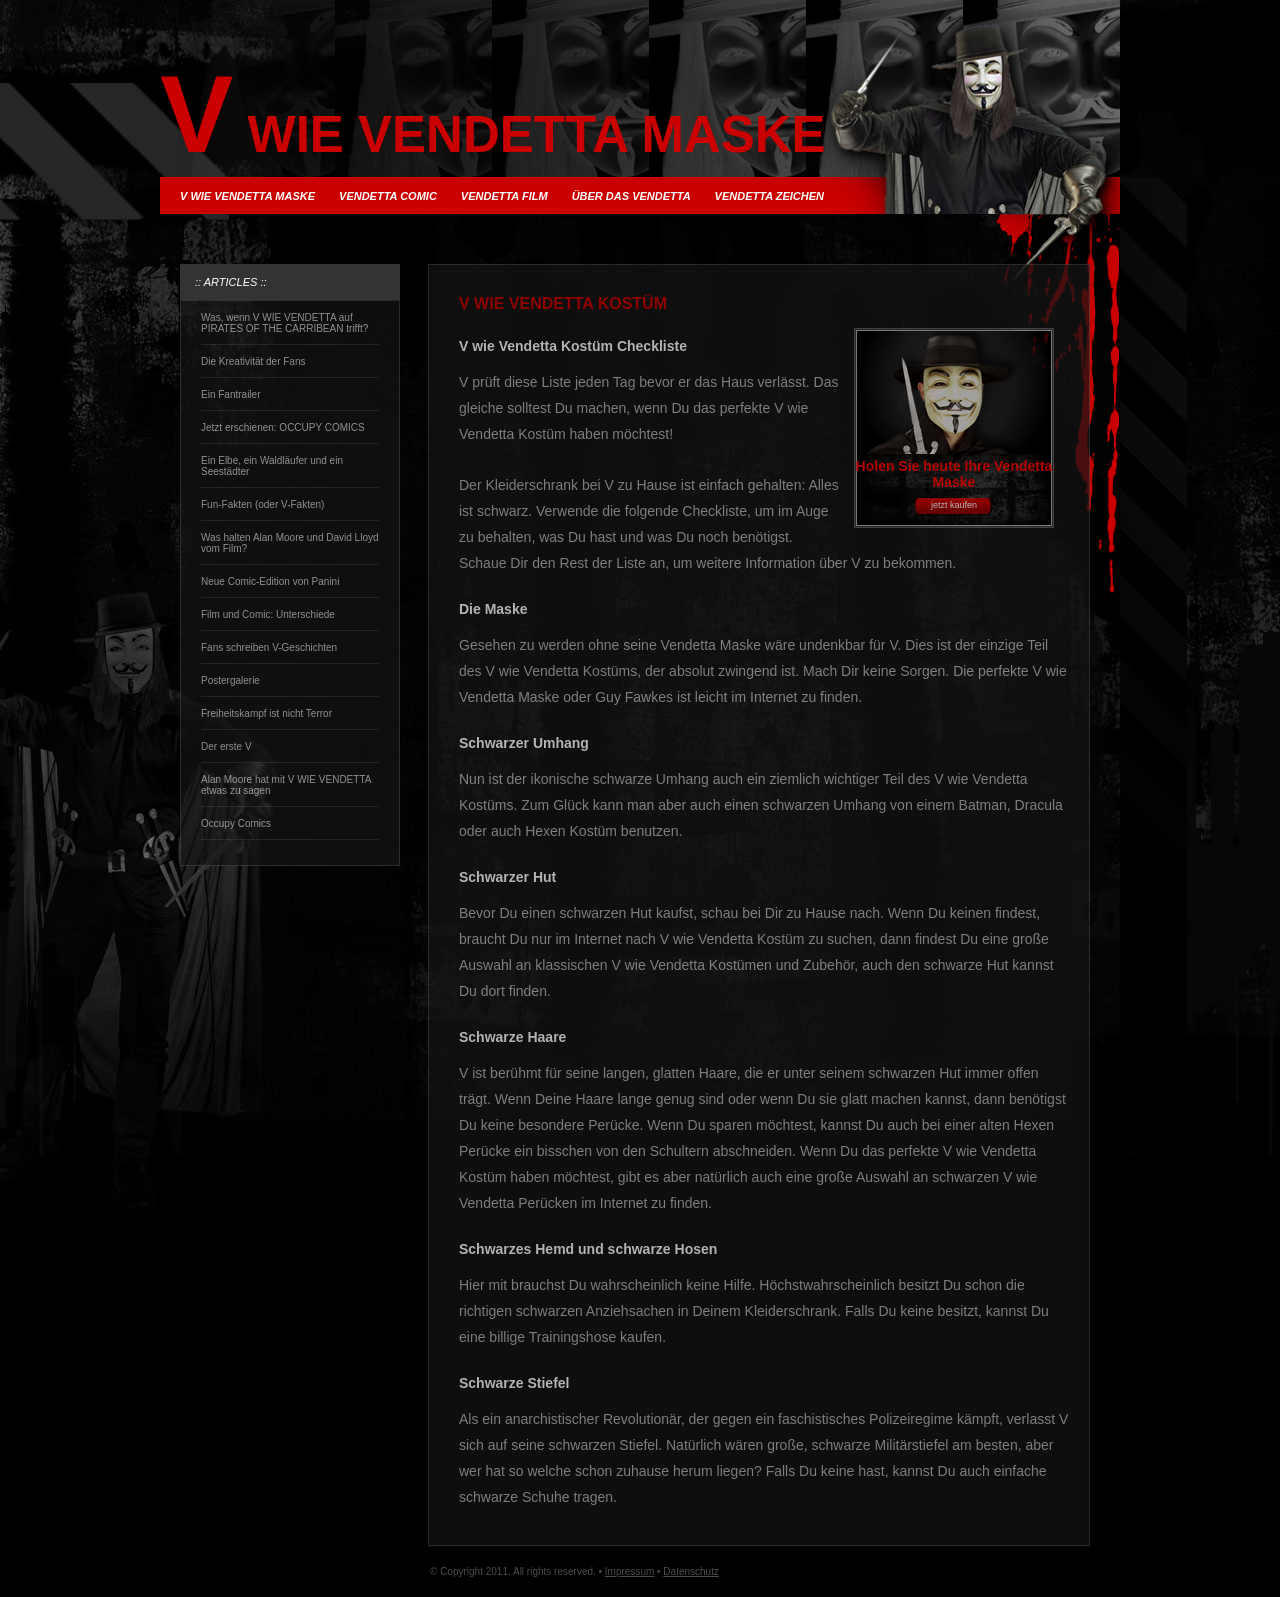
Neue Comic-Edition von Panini (270, 581)
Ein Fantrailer (230, 394)
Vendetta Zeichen (769, 196)
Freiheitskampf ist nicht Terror (266, 713)
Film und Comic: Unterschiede (268, 614)
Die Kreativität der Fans (253, 361)
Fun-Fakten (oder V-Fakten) (262, 504)
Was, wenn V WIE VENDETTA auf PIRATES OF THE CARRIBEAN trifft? (284, 323)
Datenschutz (691, 1571)
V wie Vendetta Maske (247, 196)
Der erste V (226, 746)
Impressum (629, 1571)
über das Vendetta (631, 196)
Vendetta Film (504, 196)
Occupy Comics (236, 823)
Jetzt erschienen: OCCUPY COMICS (283, 427)
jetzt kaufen (954, 505)
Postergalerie (230, 680)
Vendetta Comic (388, 196)
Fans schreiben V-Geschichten (269, 647)
